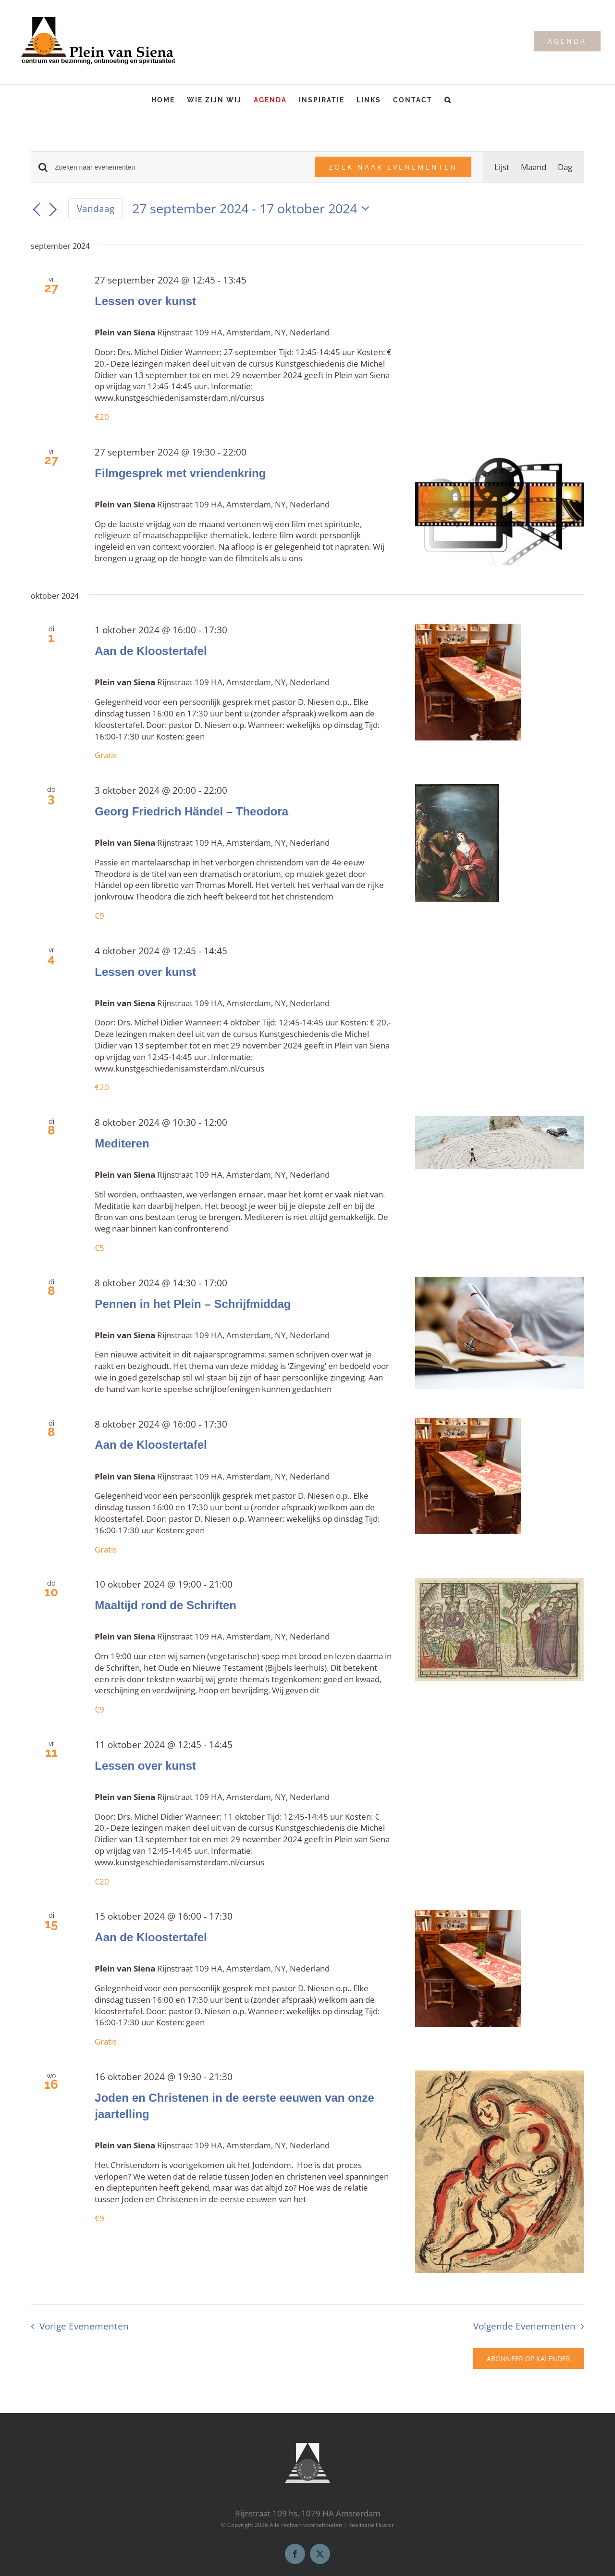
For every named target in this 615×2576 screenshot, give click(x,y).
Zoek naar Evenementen (393, 167)
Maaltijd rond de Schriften (165, 1605)
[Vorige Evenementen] (36, 210)
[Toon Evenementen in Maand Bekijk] (533, 167)
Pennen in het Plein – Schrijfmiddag (193, 1303)
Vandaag (95, 208)
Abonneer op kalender (528, 2358)
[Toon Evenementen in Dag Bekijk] (565, 167)
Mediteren (122, 1143)
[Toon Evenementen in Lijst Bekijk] (501, 167)
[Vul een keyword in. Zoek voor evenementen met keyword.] (179, 167)
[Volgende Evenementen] (53, 210)
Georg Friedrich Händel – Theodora (191, 811)
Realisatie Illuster (371, 2525)
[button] (448, 100)
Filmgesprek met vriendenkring (180, 473)
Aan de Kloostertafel (151, 650)
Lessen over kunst (145, 301)
